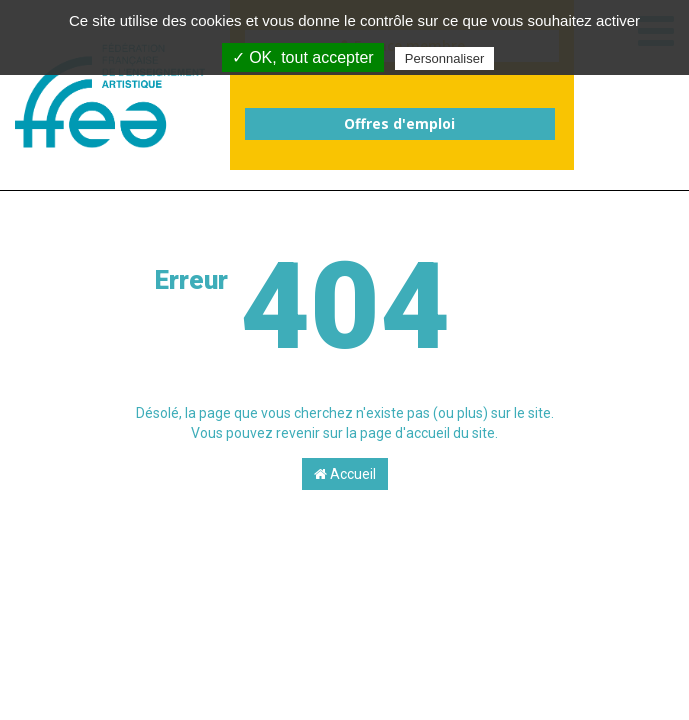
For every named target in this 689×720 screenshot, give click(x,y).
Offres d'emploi (399, 123)
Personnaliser (445, 58)
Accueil (345, 474)
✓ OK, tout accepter (303, 57)
